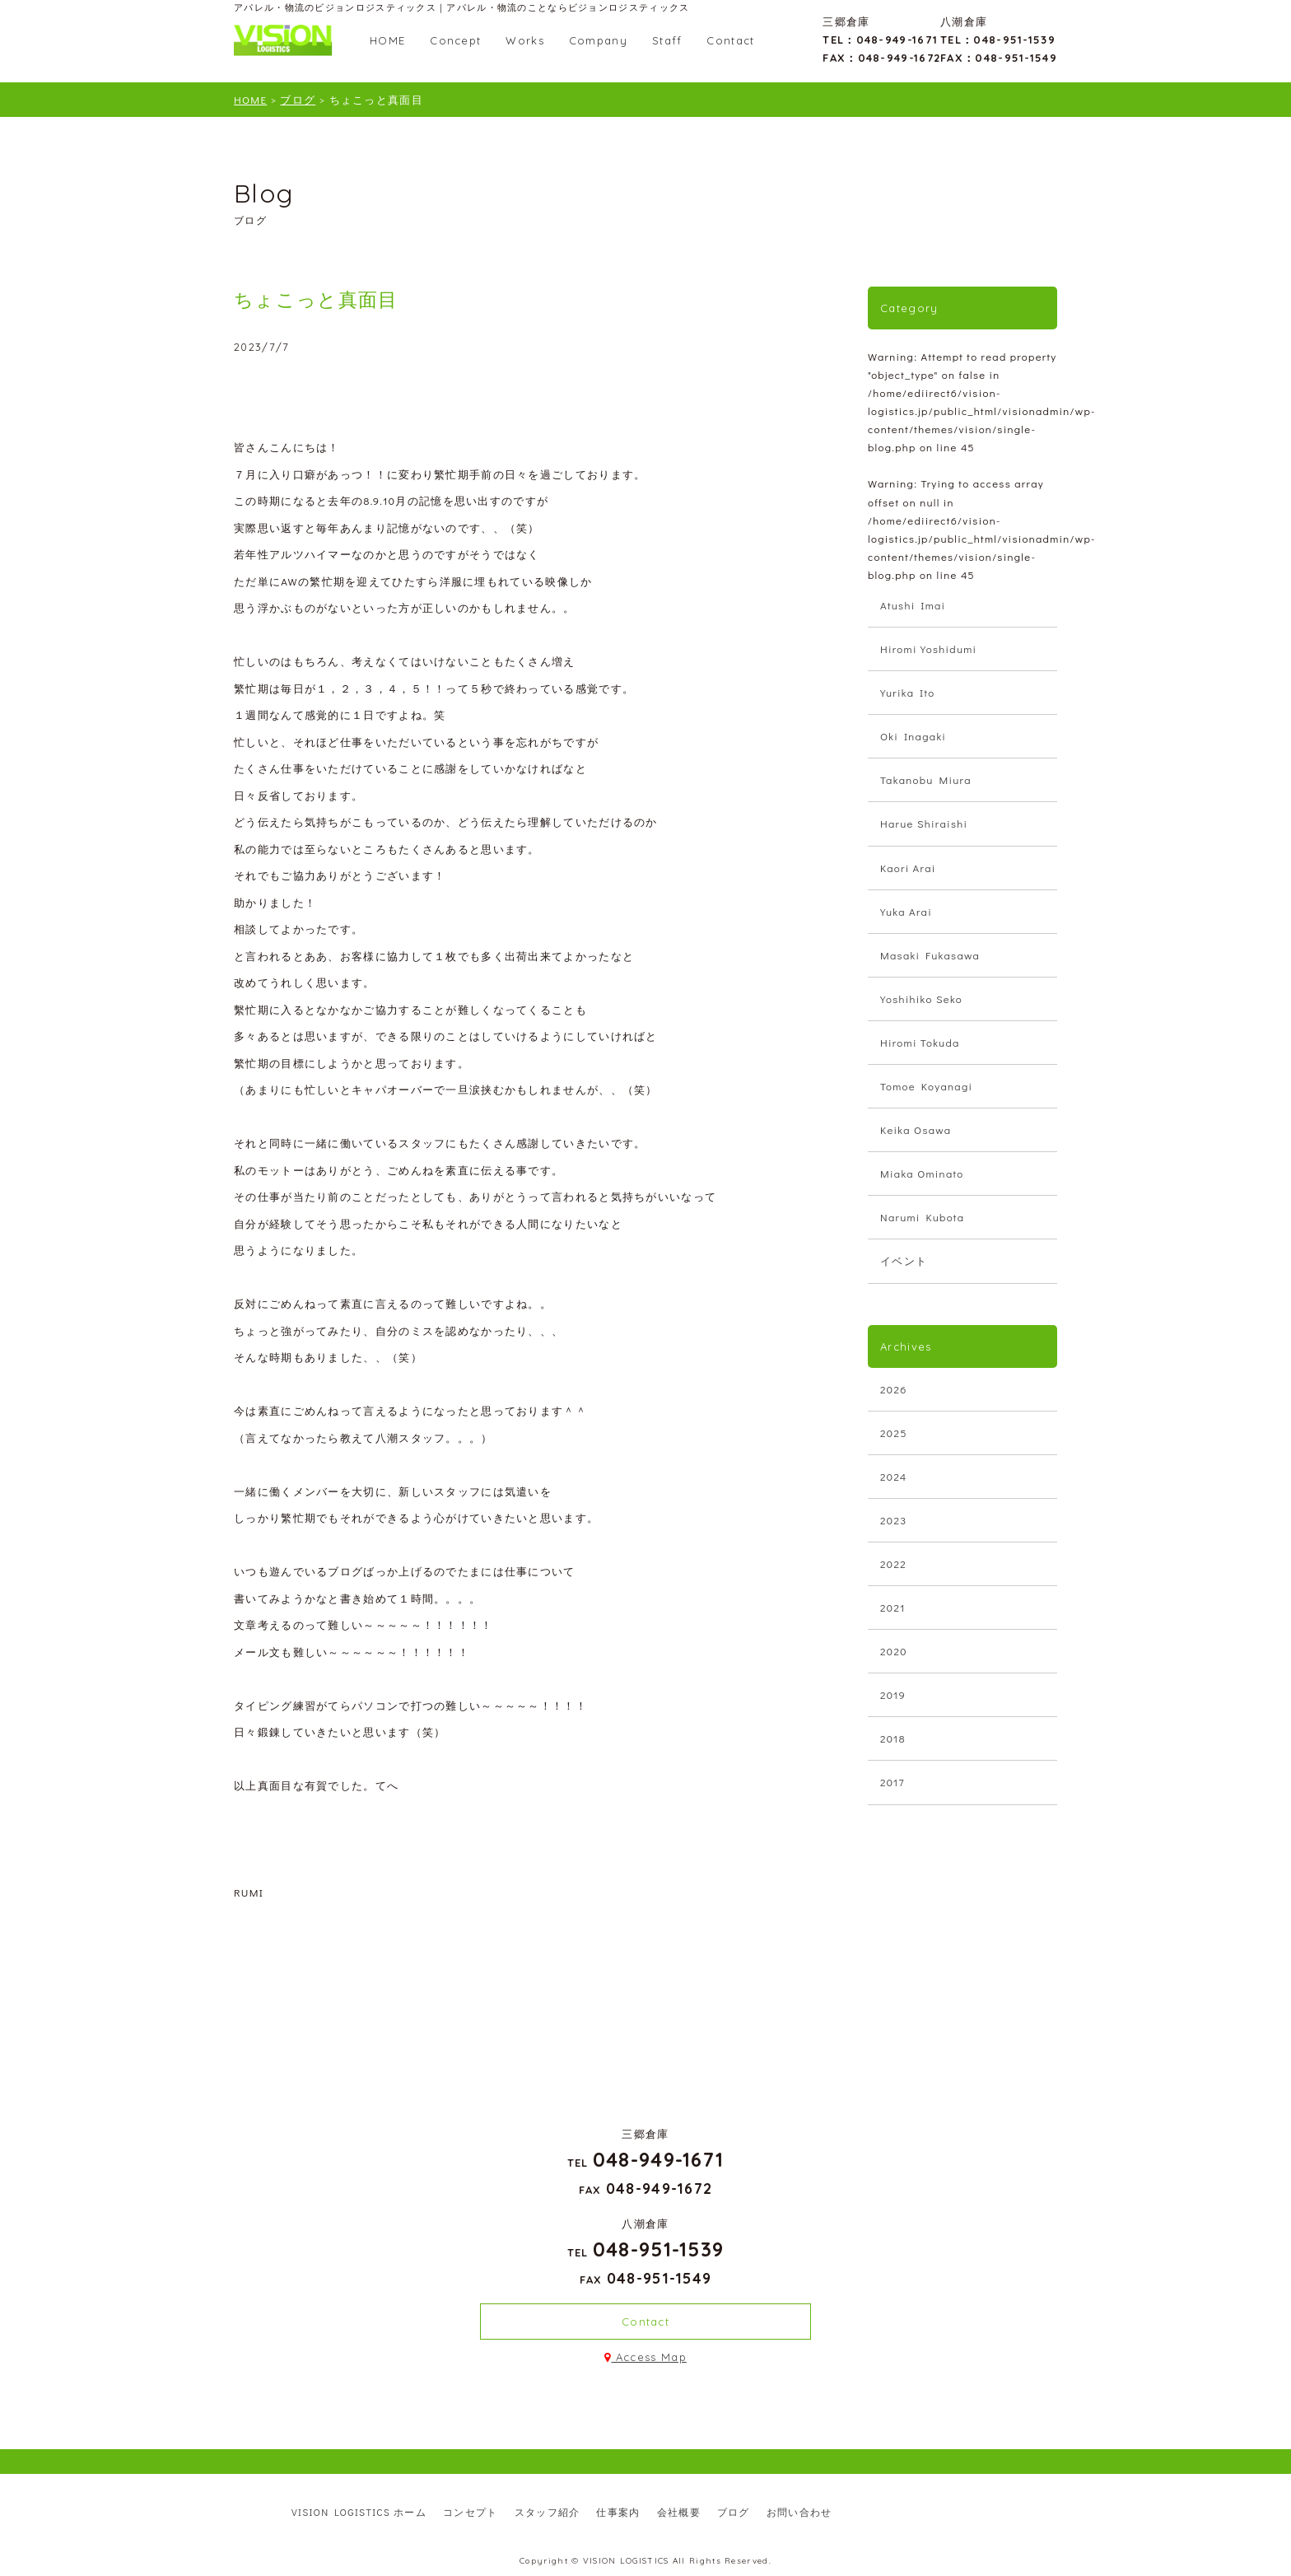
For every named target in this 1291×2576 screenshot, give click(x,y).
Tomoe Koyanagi (926, 1086)
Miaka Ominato (922, 1173)
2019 (893, 1694)
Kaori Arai (908, 868)
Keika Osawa (915, 1129)
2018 (893, 1738)
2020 (893, 1651)
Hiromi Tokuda (920, 1042)
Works (525, 40)
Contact (730, 40)
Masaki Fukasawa (930, 955)
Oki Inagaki (913, 736)
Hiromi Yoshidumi (928, 649)
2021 (893, 1607)
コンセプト (470, 2511)
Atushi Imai (912, 605)
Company (598, 40)
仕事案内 (618, 2511)
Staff (667, 40)
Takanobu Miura (926, 779)
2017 (892, 1782)
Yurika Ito (907, 692)
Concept (455, 40)
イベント (903, 1260)
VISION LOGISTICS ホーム (358, 2511)
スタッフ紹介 (547, 2511)
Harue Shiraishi (923, 823)
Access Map (645, 2357)
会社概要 (679, 2511)
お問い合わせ (799, 2511)
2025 (893, 1433)
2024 (893, 1476)
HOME (387, 40)
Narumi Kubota (922, 1217)
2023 (893, 1520)
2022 (893, 1563)
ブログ (733, 2511)
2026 (893, 1389)
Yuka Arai (906, 911)
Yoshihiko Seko (921, 999)
